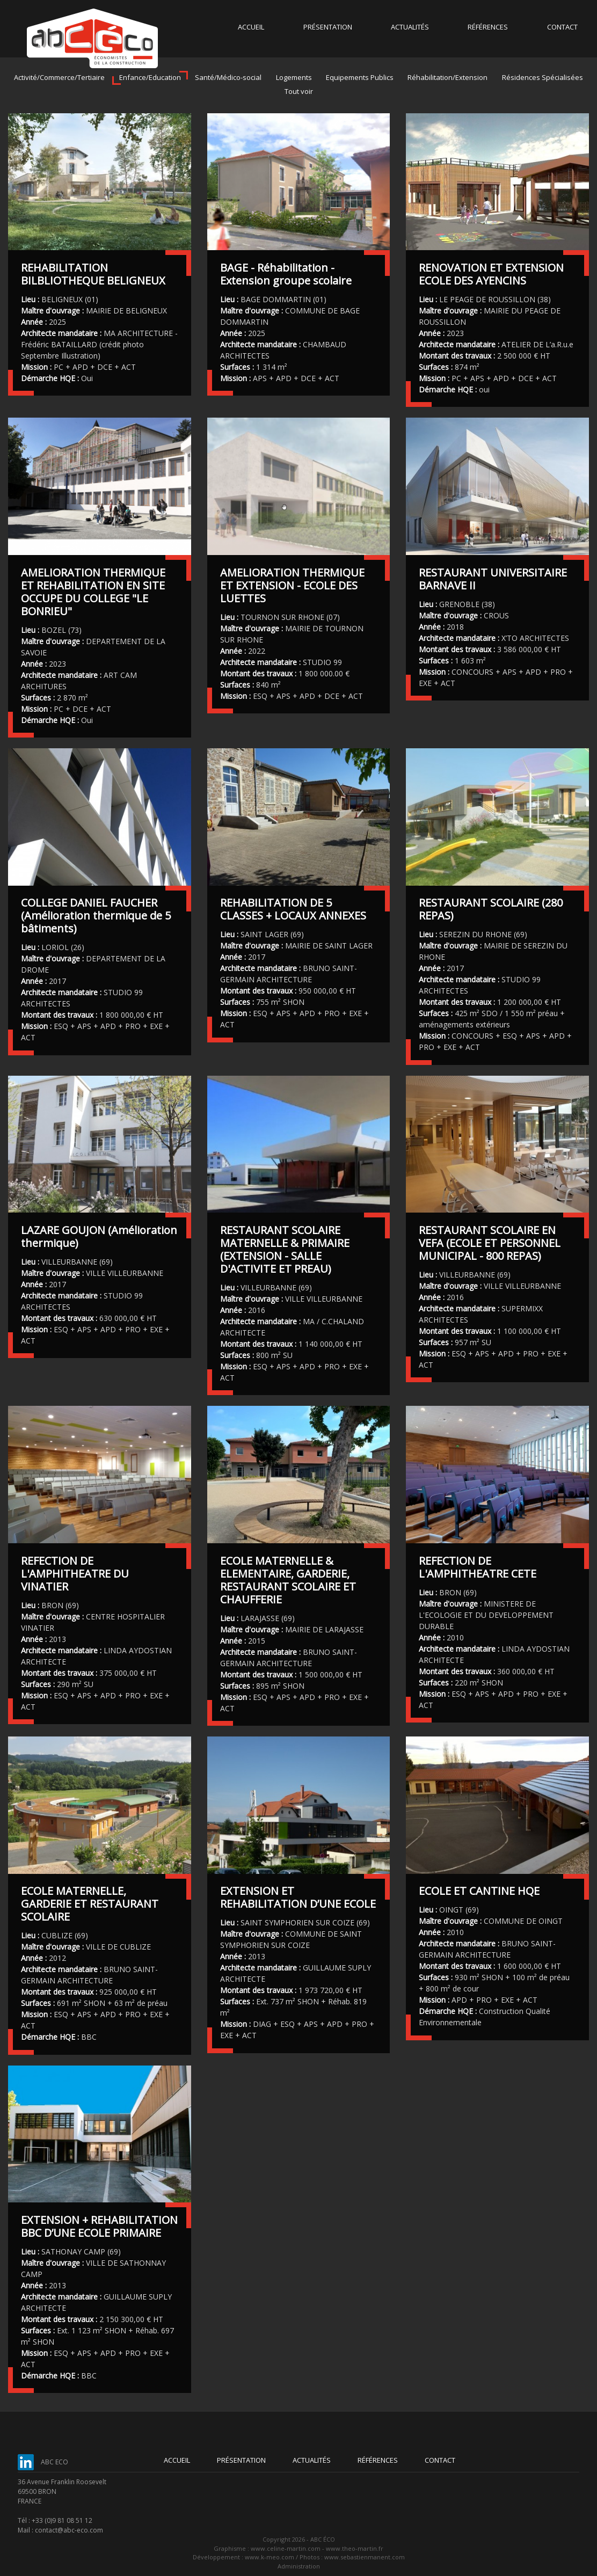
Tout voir (299, 91)
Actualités (410, 27)
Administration (299, 2566)
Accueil (251, 27)
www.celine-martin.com (286, 2548)
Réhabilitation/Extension (447, 77)
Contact (562, 27)
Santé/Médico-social (228, 77)
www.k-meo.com (269, 2557)
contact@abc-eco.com (69, 2530)
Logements (294, 77)
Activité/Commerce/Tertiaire (59, 77)
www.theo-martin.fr (354, 2548)
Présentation (327, 27)
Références (488, 27)
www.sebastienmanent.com (364, 2557)
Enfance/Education (150, 77)
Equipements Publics (360, 77)
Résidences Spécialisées (542, 77)
